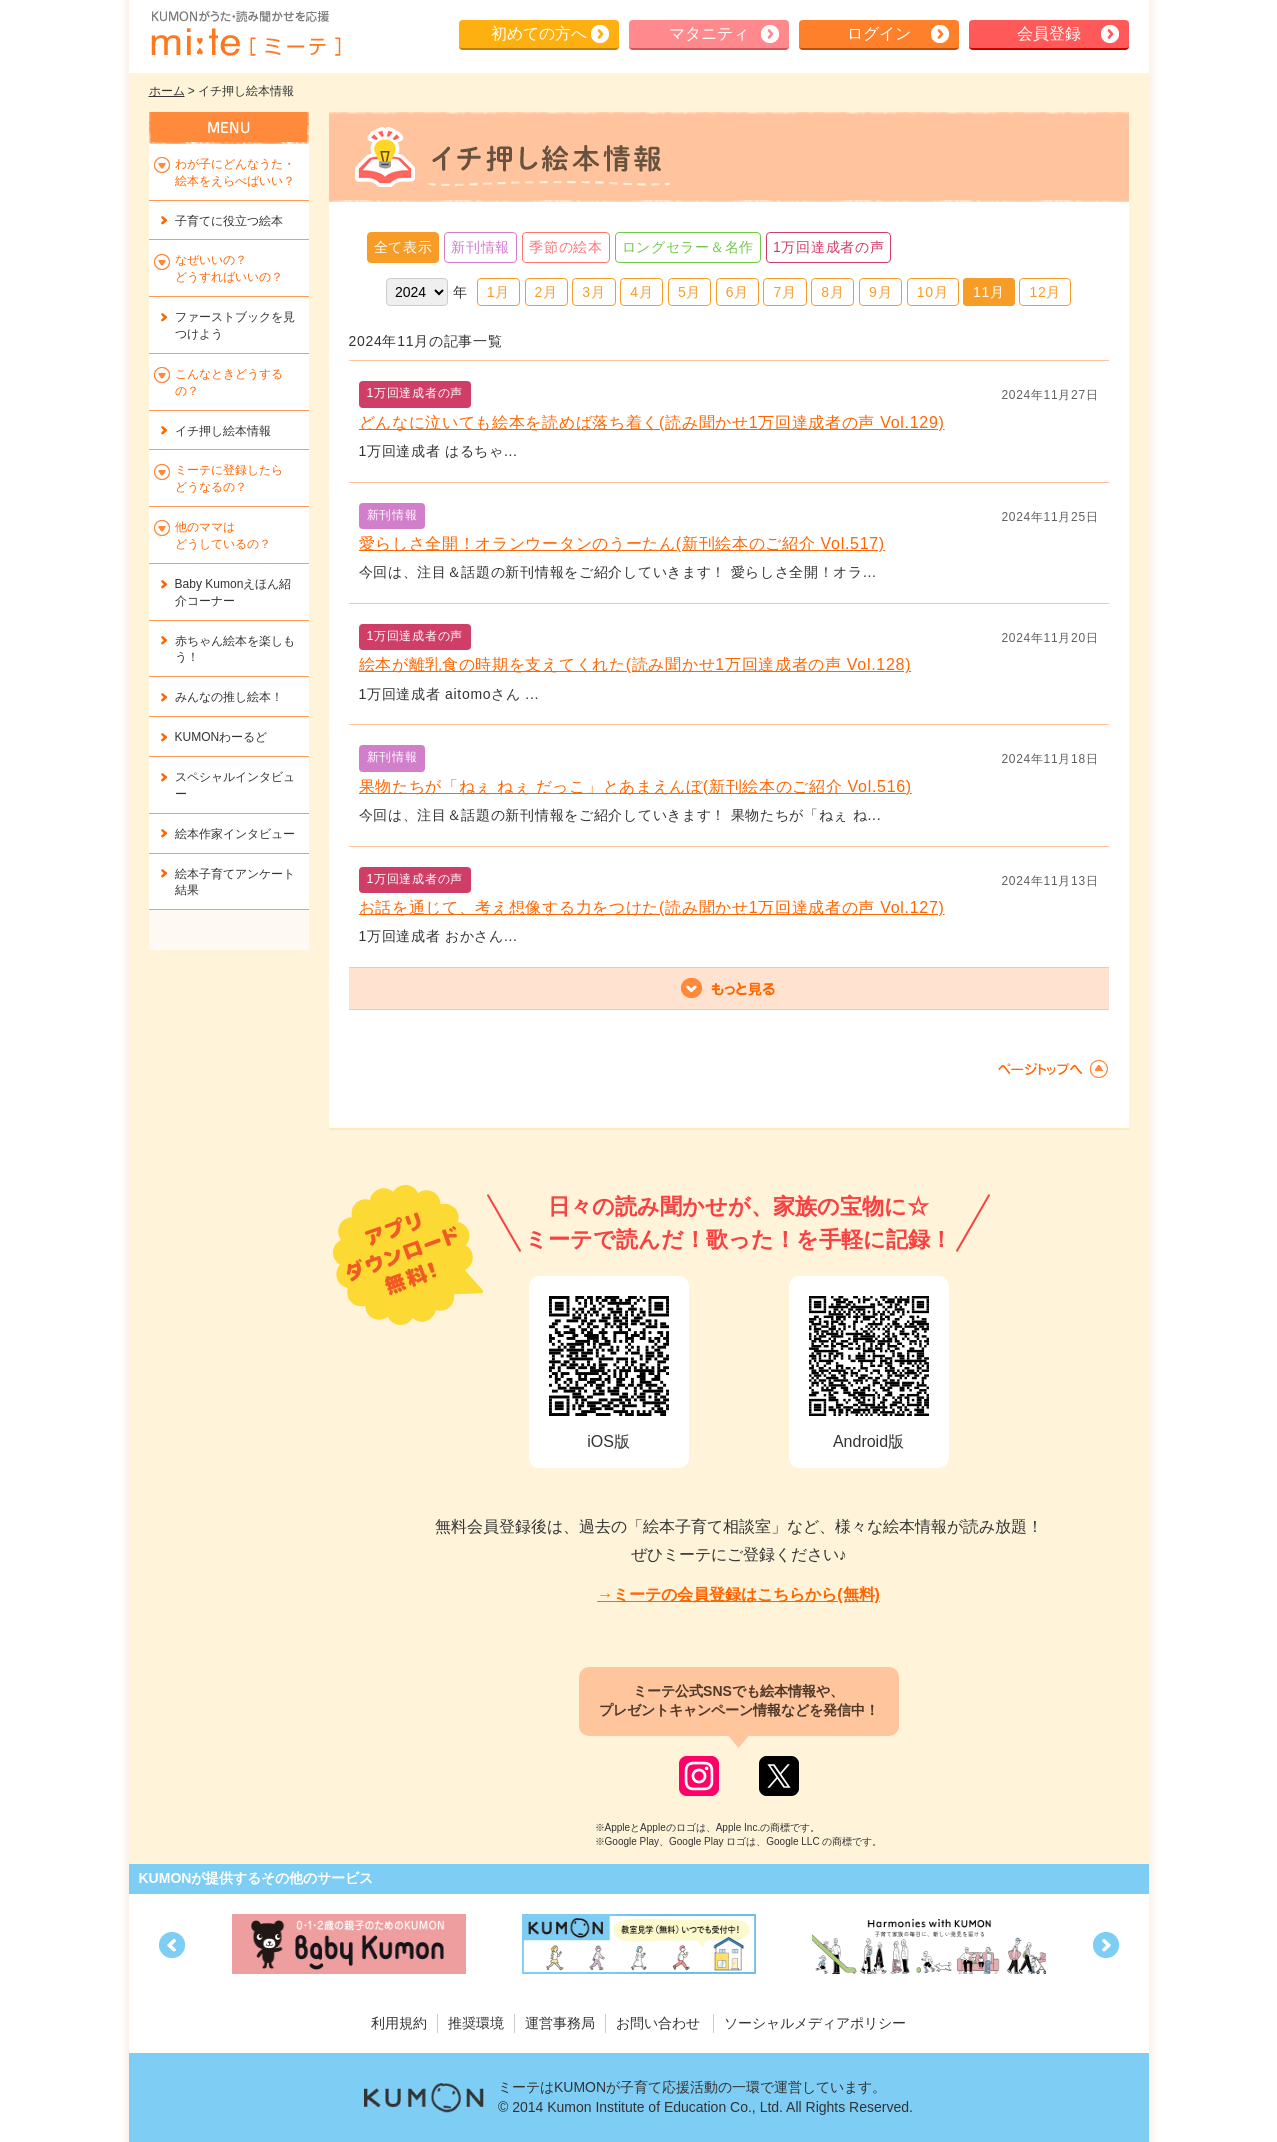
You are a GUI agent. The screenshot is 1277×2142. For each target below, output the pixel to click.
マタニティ (709, 33)
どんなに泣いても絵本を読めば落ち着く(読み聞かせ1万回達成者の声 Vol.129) (652, 422)
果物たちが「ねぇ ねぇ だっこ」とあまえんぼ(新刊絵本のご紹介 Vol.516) (635, 786)
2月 (546, 292)
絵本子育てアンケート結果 (235, 882)
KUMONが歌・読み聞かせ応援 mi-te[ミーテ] (245, 34)
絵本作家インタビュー (235, 834)
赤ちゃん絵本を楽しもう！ (235, 649)
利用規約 (399, 2023)
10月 (933, 292)
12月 (1045, 292)
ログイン (879, 33)
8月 (832, 292)
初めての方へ (539, 33)
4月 (641, 292)
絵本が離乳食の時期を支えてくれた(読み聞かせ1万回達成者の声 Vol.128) (635, 664)
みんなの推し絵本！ (229, 697)
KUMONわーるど (221, 737)
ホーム (167, 91)
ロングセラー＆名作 (688, 247)
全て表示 (403, 247)
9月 (880, 292)
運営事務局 (560, 2023)
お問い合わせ (658, 2023)
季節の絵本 (566, 247)
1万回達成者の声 (828, 247)
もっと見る (729, 989)
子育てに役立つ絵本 (229, 221)
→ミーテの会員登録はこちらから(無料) (738, 1594)
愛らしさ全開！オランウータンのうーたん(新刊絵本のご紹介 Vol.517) (622, 543)
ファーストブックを (235, 325)
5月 (689, 292)
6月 (737, 292)
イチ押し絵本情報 (223, 431)
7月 (784, 292)
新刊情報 (480, 247)
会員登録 (1049, 33)
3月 (593, 292)
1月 (498, 292)
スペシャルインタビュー (235, 785)
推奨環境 (476, 2023)
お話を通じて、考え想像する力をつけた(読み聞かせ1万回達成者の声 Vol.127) (652, 907)
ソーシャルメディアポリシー (815, 2023)
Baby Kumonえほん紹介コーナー (233, 592)
